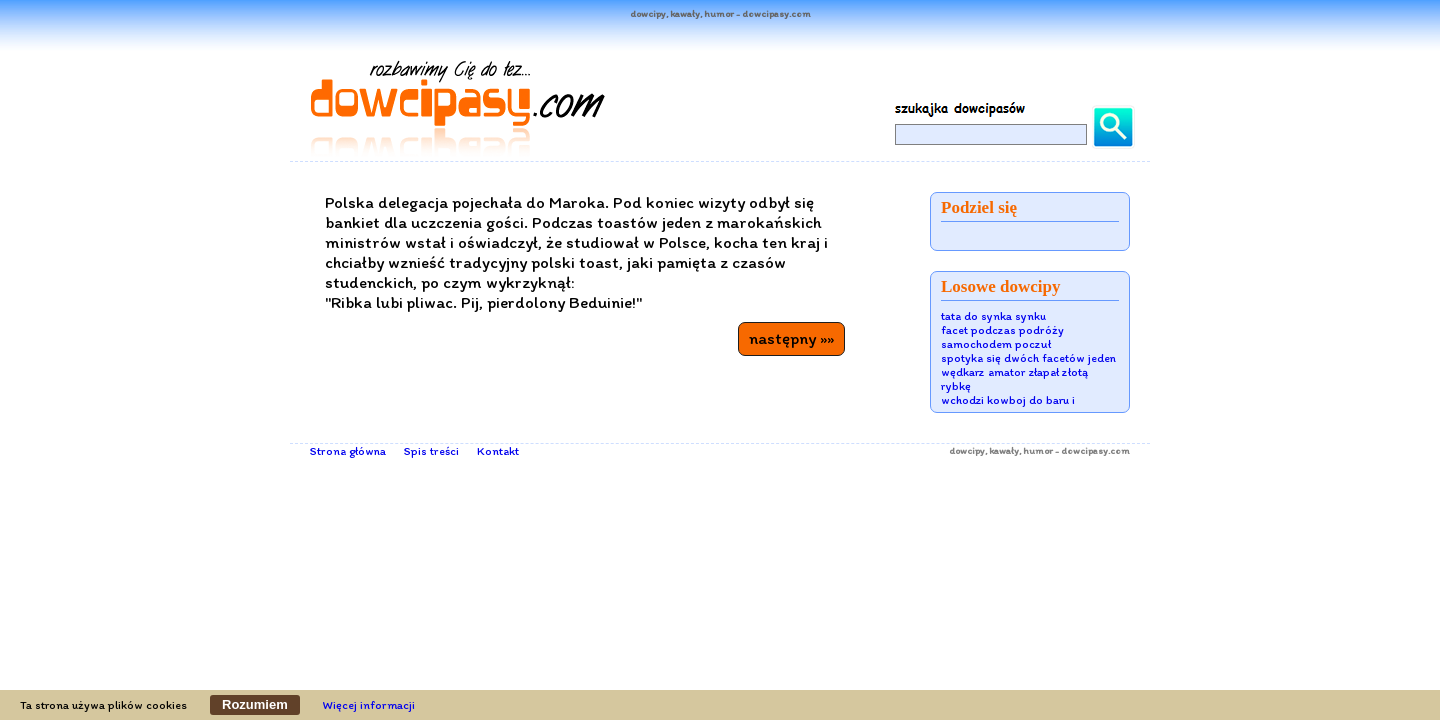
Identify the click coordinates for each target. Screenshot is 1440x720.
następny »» (791, 338)
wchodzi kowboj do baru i (1008, 400)
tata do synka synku (993, 316)
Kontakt (498, 451)
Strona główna (348, 451)
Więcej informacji (369, 705)
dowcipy (967, 450)
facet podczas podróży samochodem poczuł (1002, 337)
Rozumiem (255, 704)
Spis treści (431, 451)
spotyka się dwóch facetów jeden (1028, 358)
